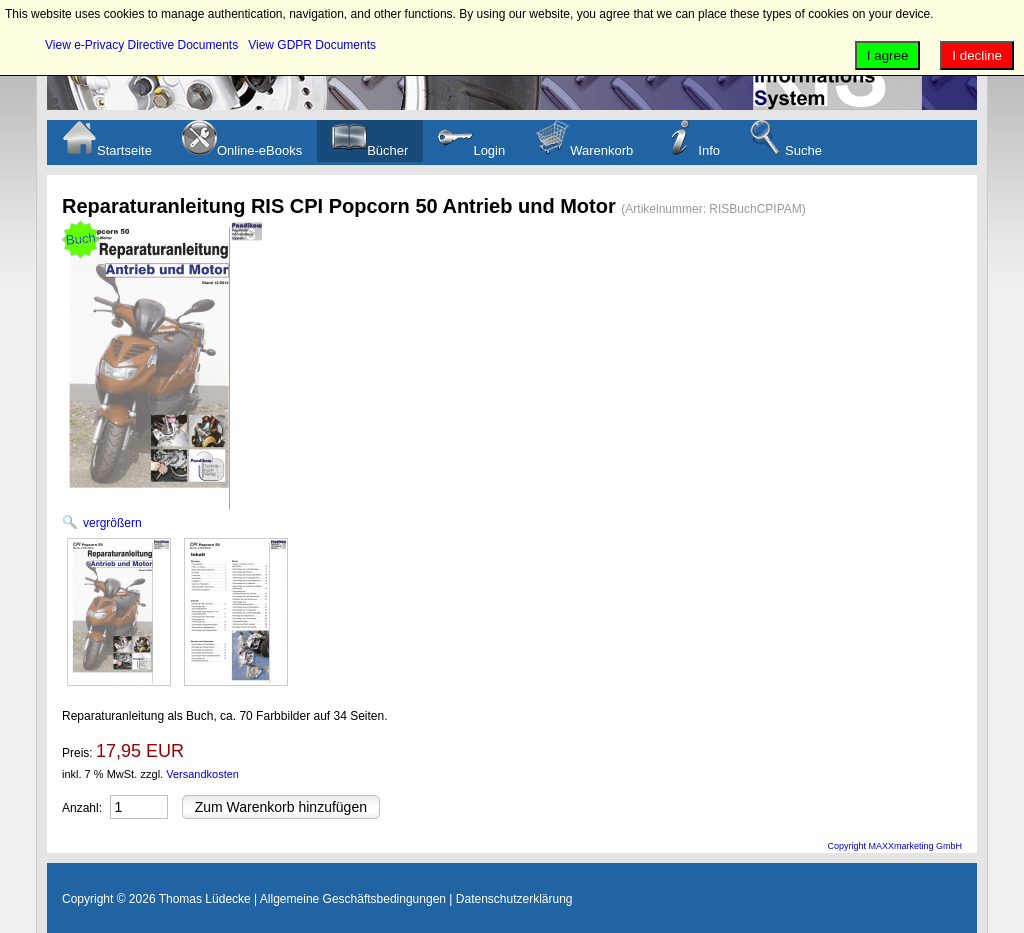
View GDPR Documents (312, 45)
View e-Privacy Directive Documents (141, 45)
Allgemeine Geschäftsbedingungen (353, 899)
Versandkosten (202, 774)
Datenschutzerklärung (514, 899)
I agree (888, 55)
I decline (977, 55)
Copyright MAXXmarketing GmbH (894, 846)
